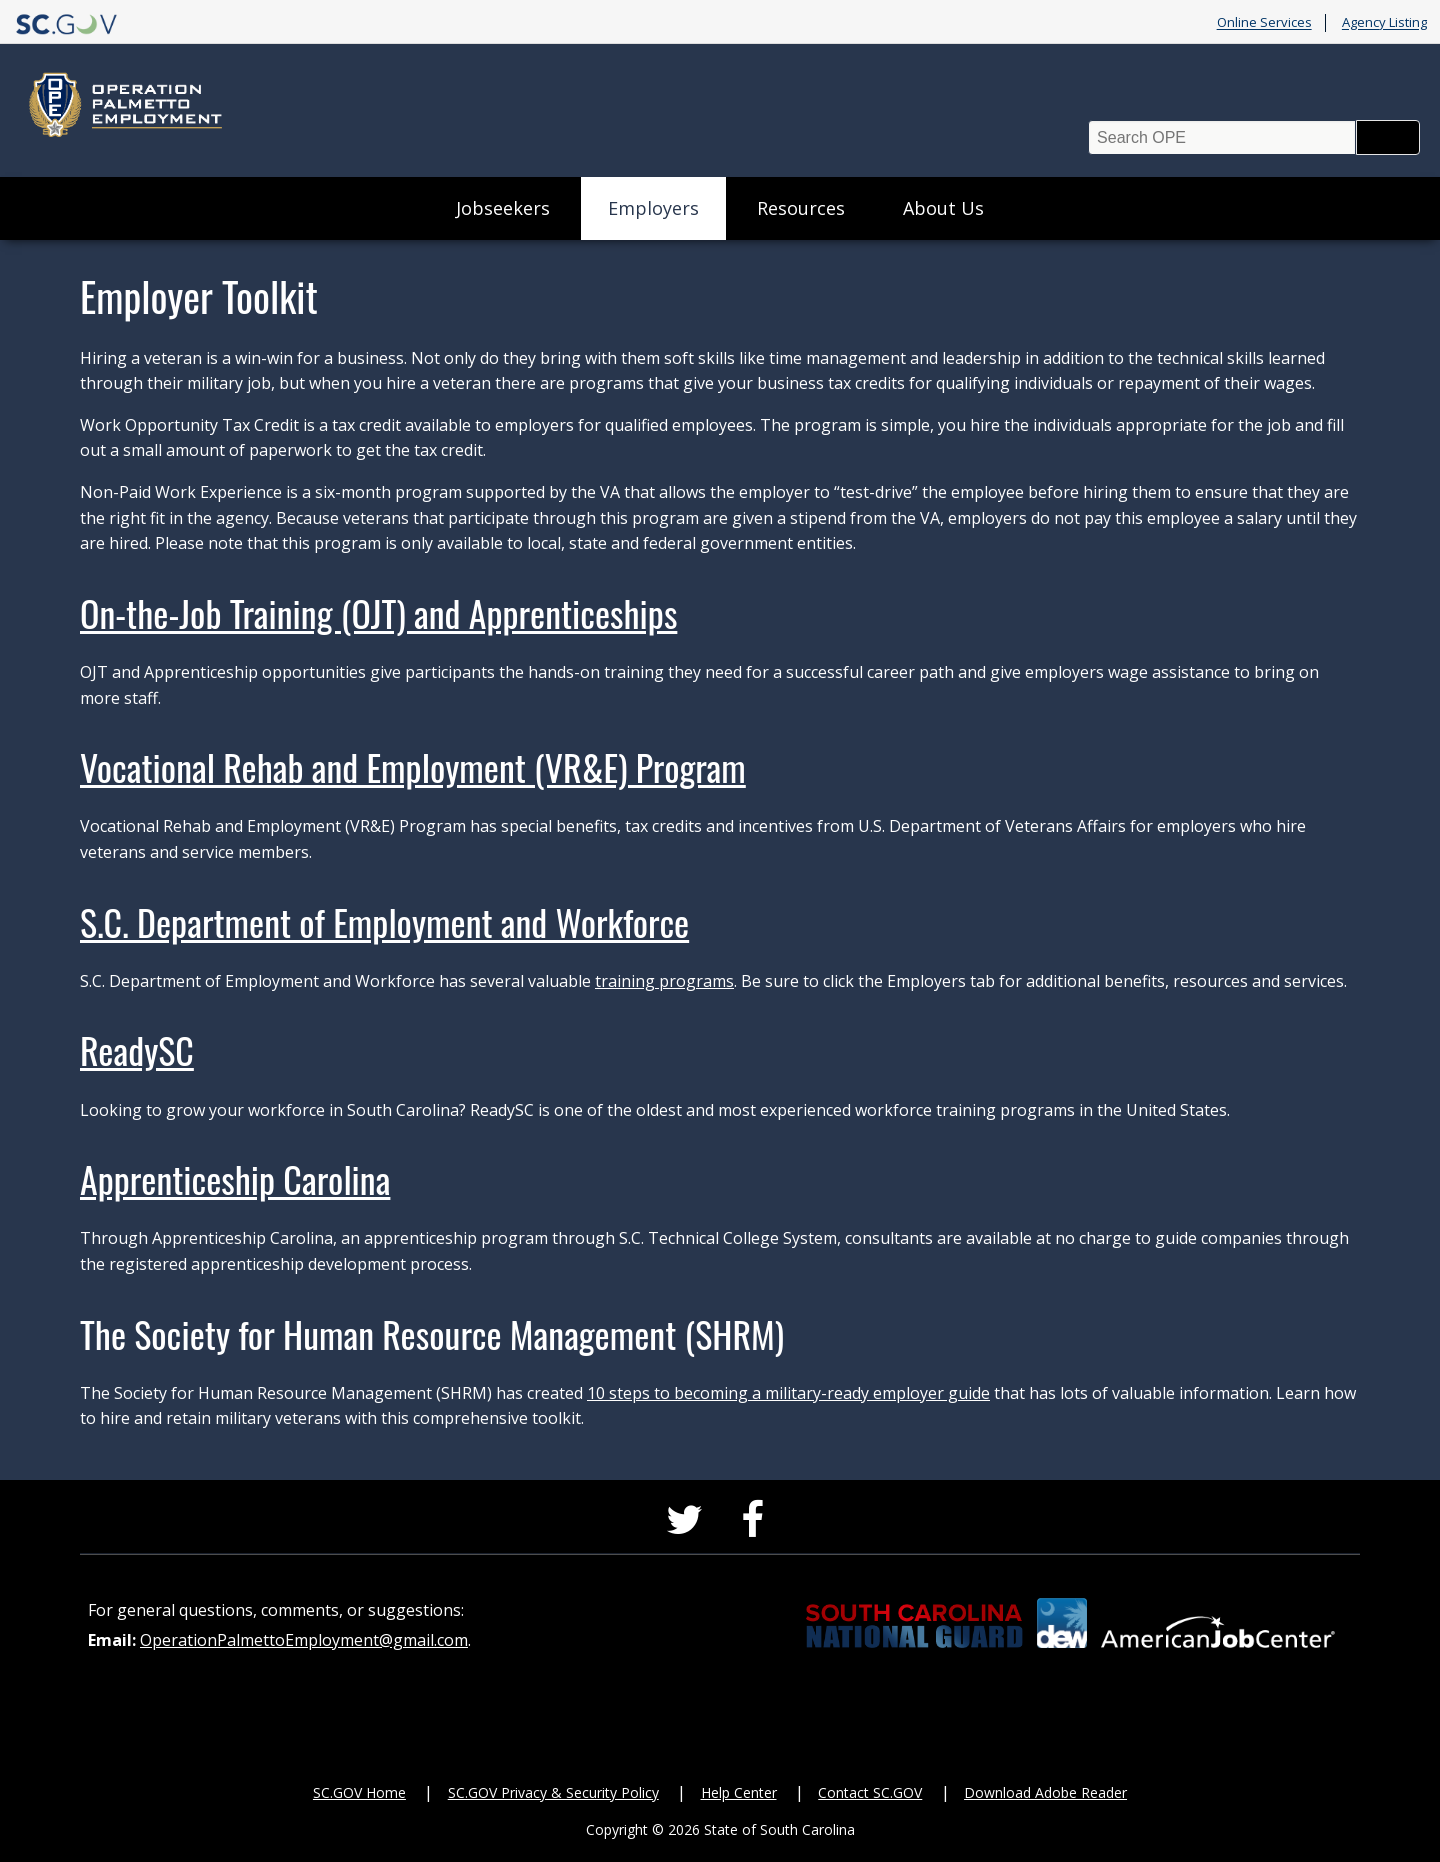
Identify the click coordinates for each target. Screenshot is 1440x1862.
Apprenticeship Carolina (235, 1178)
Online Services (1264, 23)
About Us (943, 208)
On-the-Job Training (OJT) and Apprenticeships (378, 612)
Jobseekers (503, 208)
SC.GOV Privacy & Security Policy (553, 1792)
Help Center (739, 1792)
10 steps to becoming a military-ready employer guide (788, 1393)
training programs (664, 981)
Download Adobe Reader (1045, 1792)
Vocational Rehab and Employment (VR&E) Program (413, 766)
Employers (653, 208)
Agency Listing (1384, 23)
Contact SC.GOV (870, 1792)
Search (1388, 137)
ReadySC (137, 1049)
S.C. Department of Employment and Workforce (384, 921)
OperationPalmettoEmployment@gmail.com (304, 1640)
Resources (801, 208)
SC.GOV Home (359, 1792)
